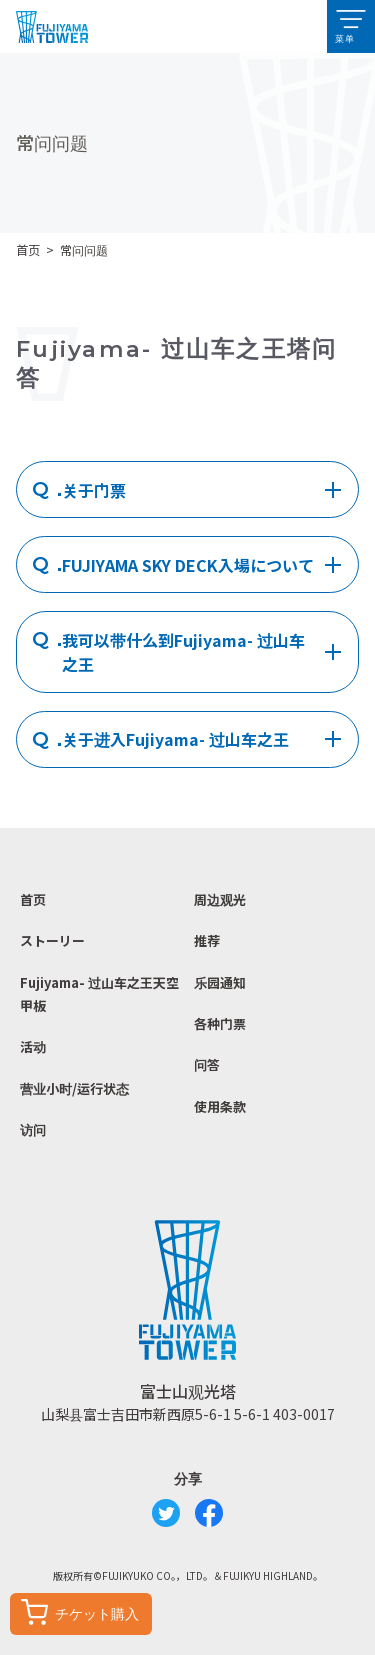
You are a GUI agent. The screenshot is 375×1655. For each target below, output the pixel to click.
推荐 (207, 940)
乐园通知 (220, 982)
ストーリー (52, 940)
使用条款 (220, 1106)
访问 (33, 1129)
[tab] (187, 489)
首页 (28, 250)
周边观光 (220, 899)
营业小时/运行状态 (74, 1088)
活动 (33, 1046)
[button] (351, 26)
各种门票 (220, 1023)
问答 (207, 1064)
